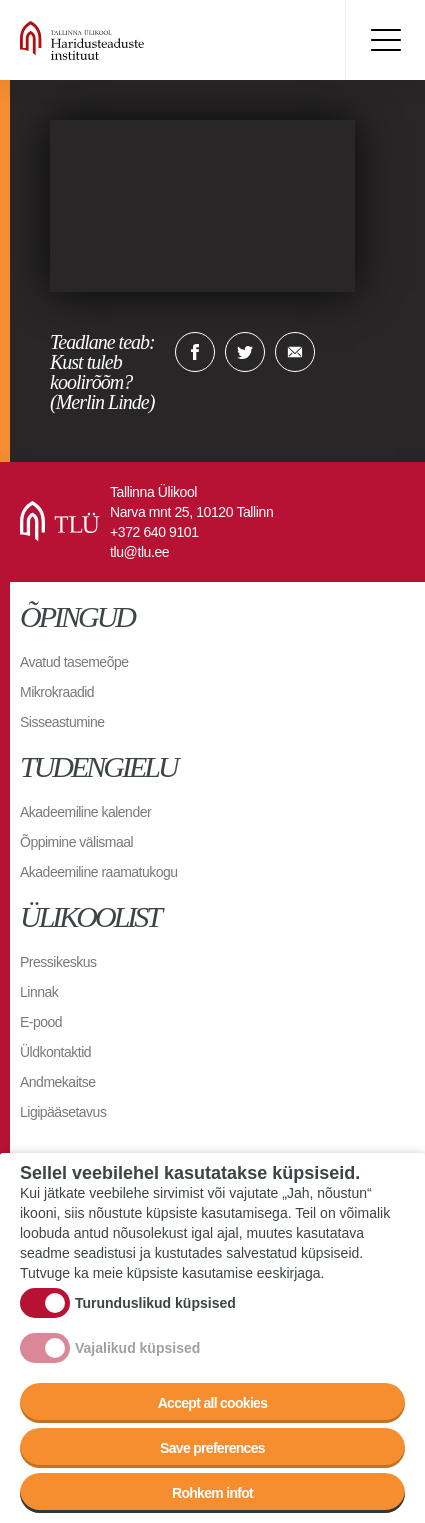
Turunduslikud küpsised (155, 1303)
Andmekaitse (57, 1082)
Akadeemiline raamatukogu (99, 872)
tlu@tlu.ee (139, 552)
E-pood (41, 1022)
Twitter (245, 352)
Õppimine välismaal (76, 842)
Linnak (39, 992)
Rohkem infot (212, 1493)
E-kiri (295, 352)
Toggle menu (385, 40)
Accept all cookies (213, 1403)
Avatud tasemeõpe (74, 662)
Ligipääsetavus (63, 1112)
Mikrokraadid (57, 692)
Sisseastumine (62, 722)
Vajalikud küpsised (137, 1348)
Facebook (195, 352)
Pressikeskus (58, 962)
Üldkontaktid (55, 1052)
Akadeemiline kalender (85, 812)
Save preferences (212, 1448)
